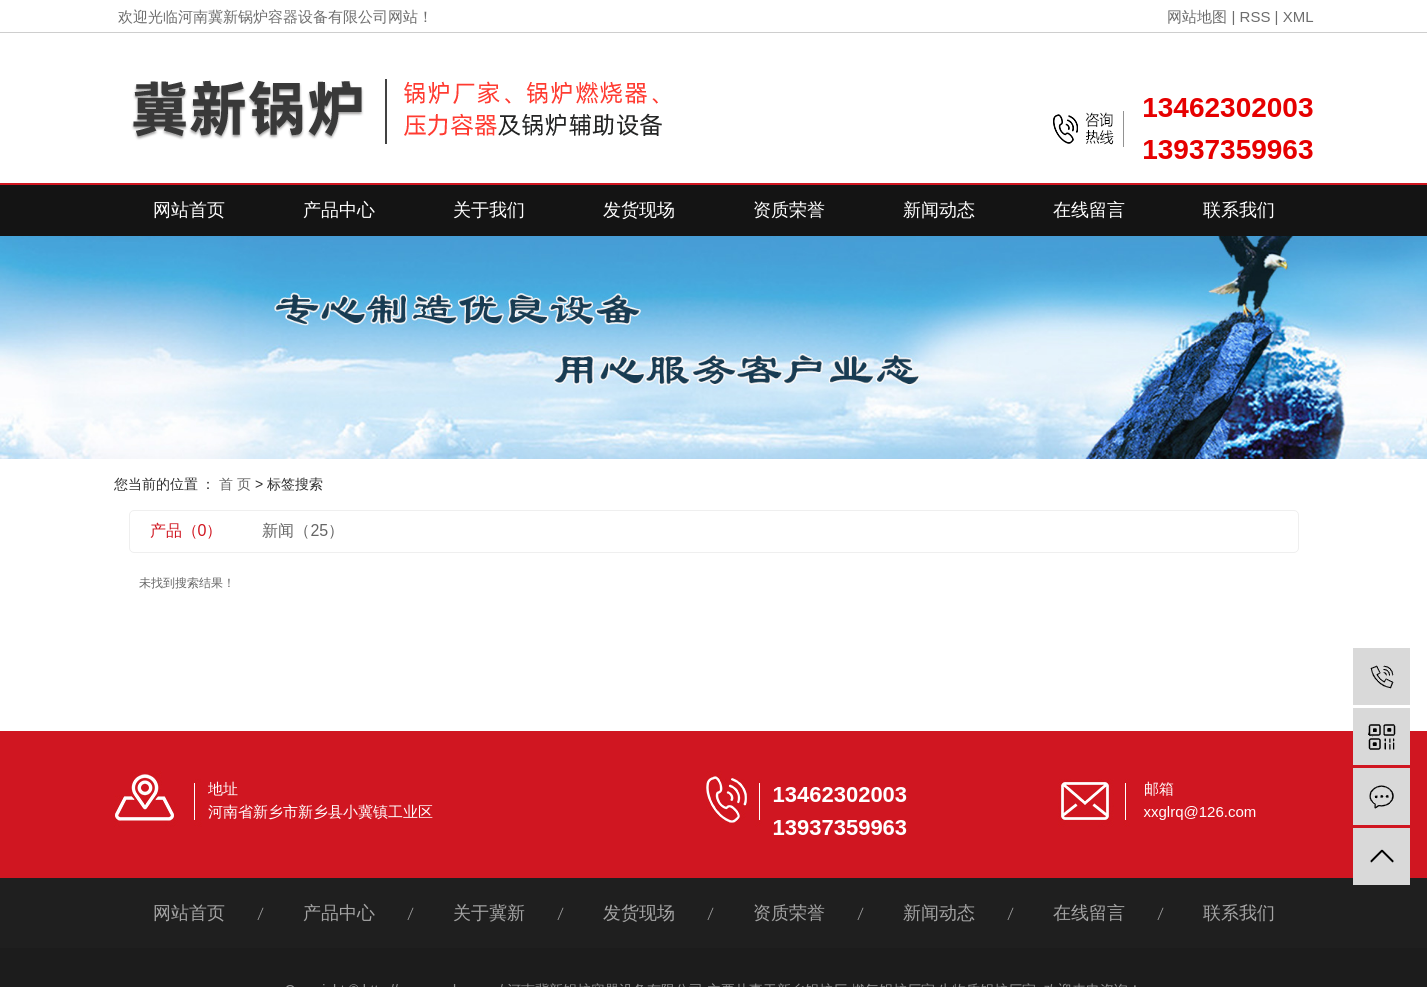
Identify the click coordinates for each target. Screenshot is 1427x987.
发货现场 (639, 210)
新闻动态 (939, 210)
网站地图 (1197, 16)
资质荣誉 (789, 210)
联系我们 (1239, 210)
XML (1298, 16)
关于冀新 (489, 913)
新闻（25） (303, 530)
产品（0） (186, 530)
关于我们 (489, 210)
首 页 (235, 484)
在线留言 (1089, 210)
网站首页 (189, 210)
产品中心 (339, 210)
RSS (1255, 16)
